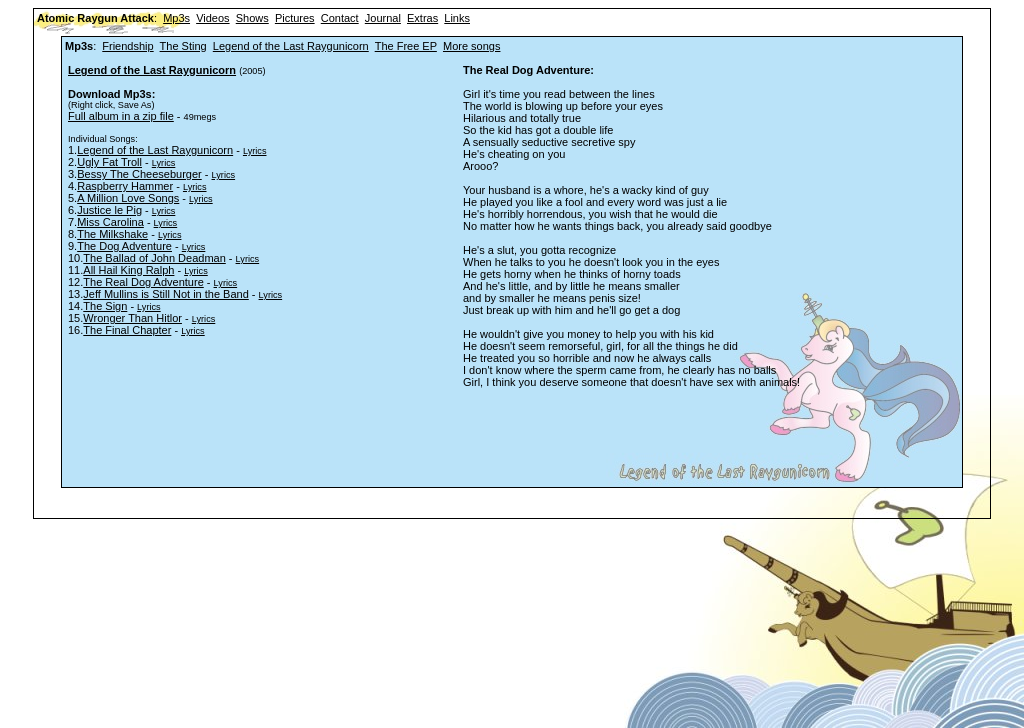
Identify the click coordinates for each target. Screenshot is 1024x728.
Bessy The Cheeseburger (139, 174)
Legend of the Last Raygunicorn (291, 46)
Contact (340, 18)
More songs (471, 46)
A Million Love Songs (128, 198)
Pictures (295, 18)
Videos (212, 18)
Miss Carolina (110, 222)
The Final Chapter (127, 330)
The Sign (105, 306)
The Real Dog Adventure (143, 282)
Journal (383, 18)
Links (457, 18)
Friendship (127, 46)
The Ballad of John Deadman (154, 258)
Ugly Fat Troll (109, 162)
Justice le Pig (109, 210)
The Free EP (406, 46)
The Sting (183, 46)
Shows (252, 18)
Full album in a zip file (121, 116)
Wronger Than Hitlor (132, 318)
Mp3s (176, 18)
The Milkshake (112, 234)
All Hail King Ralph (128, 270)
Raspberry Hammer (125, 186)
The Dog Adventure (124, 246)
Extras (422, 18)
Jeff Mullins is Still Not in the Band (165, 294)
